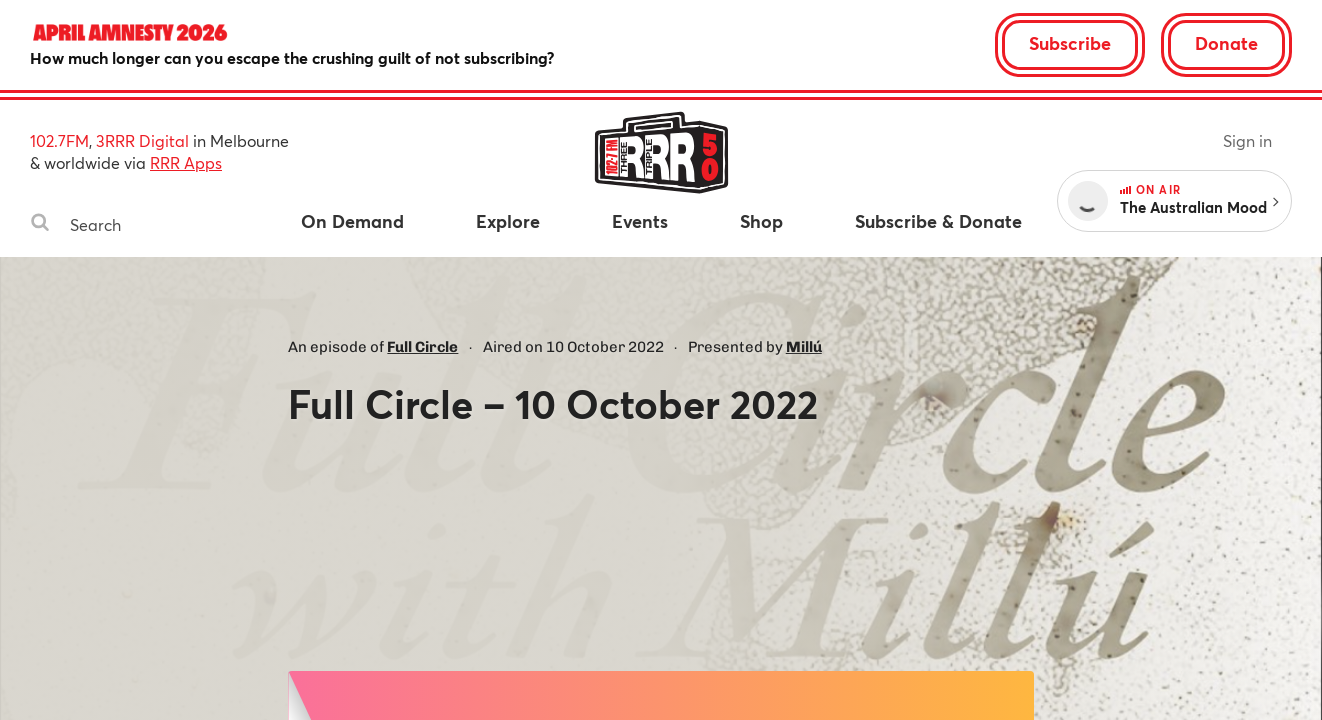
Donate (1226, 43)
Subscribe (1070, 43)
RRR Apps (186, 162)
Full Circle (422, 347)
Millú (804, 347)
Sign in (1247, 140)
